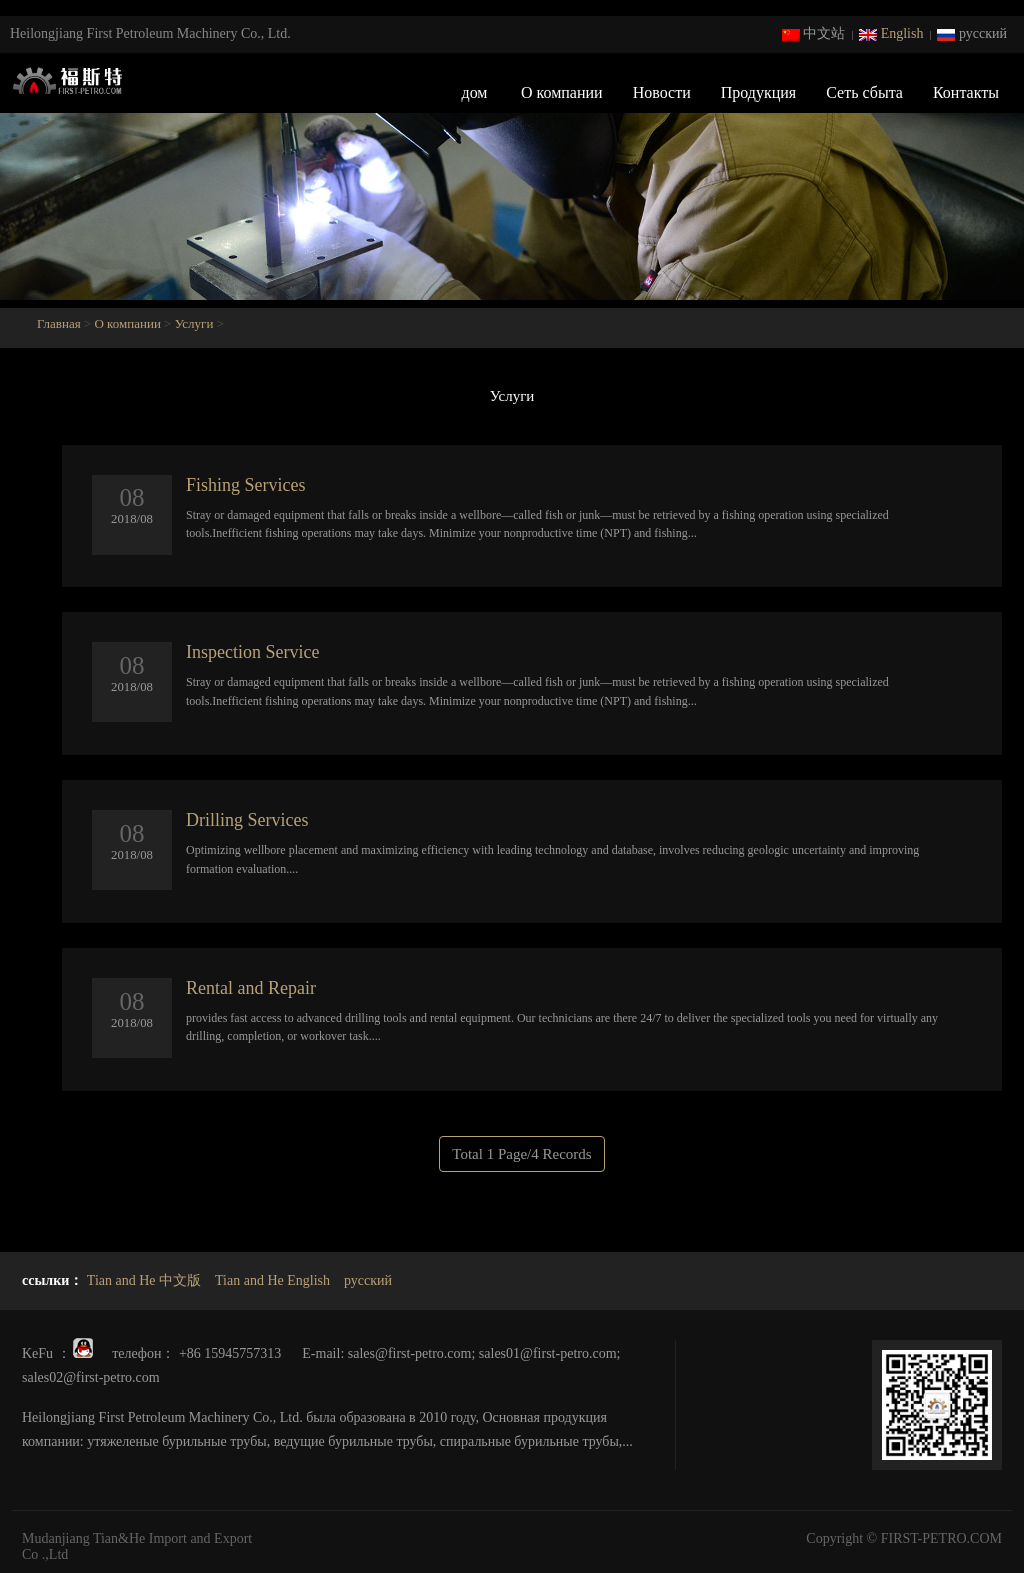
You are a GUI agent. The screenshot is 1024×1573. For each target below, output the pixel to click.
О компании (562, 92)
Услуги (194, 323)
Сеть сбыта (864, 92)
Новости (662, 92)
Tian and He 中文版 (144, 1280)
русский (972, 33)
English (891, 33)
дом (475, 92)
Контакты (966, 92)
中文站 (814, 33)
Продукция (759, 92)
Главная (60, 323)
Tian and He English (272, 1280)
